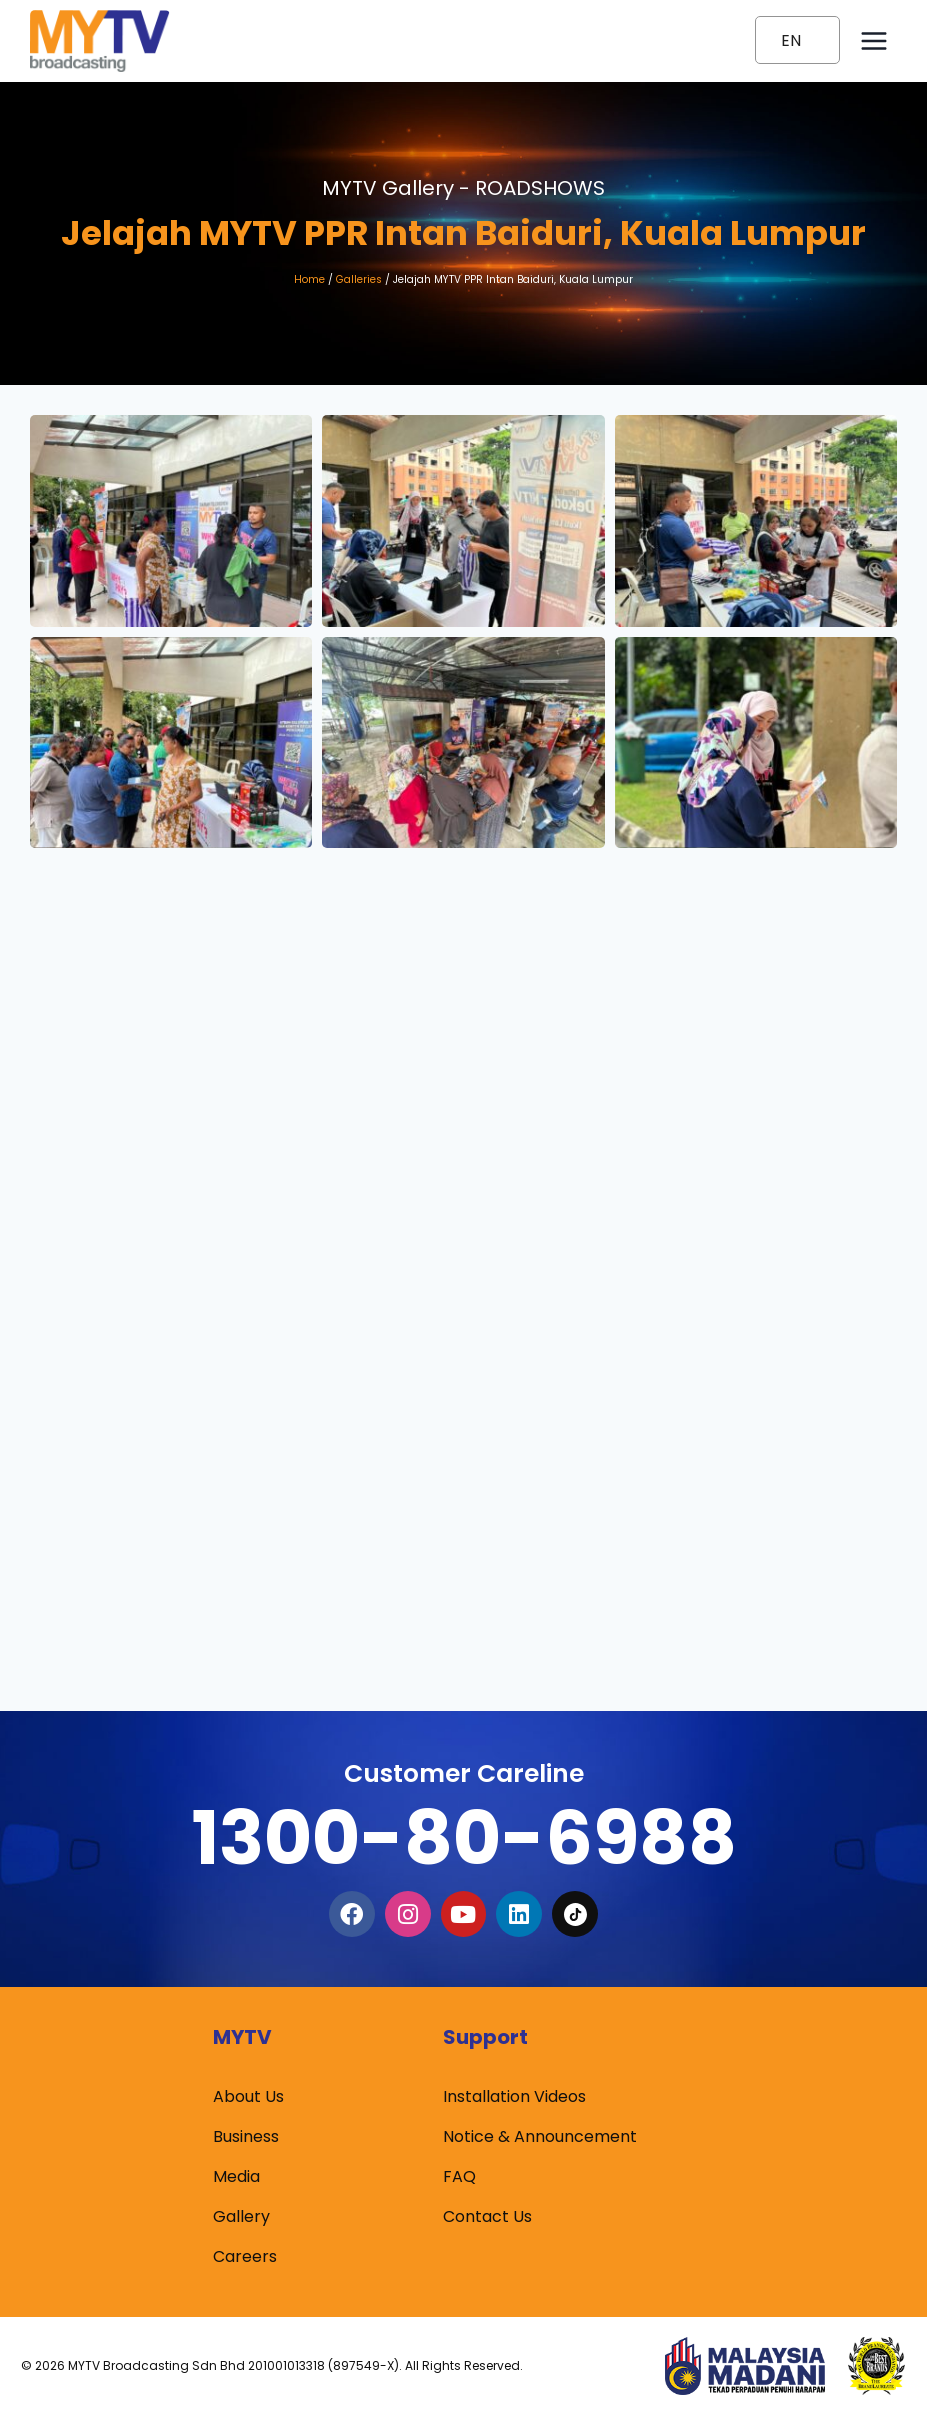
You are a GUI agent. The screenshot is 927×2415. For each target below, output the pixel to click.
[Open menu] (873, 40)
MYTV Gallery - (463, 188)
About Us (248, 2096)
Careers (245, 2256)
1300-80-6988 (464, 1837)
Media (236, 2176)
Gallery (241, 2216)
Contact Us (487, 2216)
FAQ (459, 2176)
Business (246, 2136)
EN (791, 40)
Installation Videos (514, 2096)
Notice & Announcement (540, 2136)
